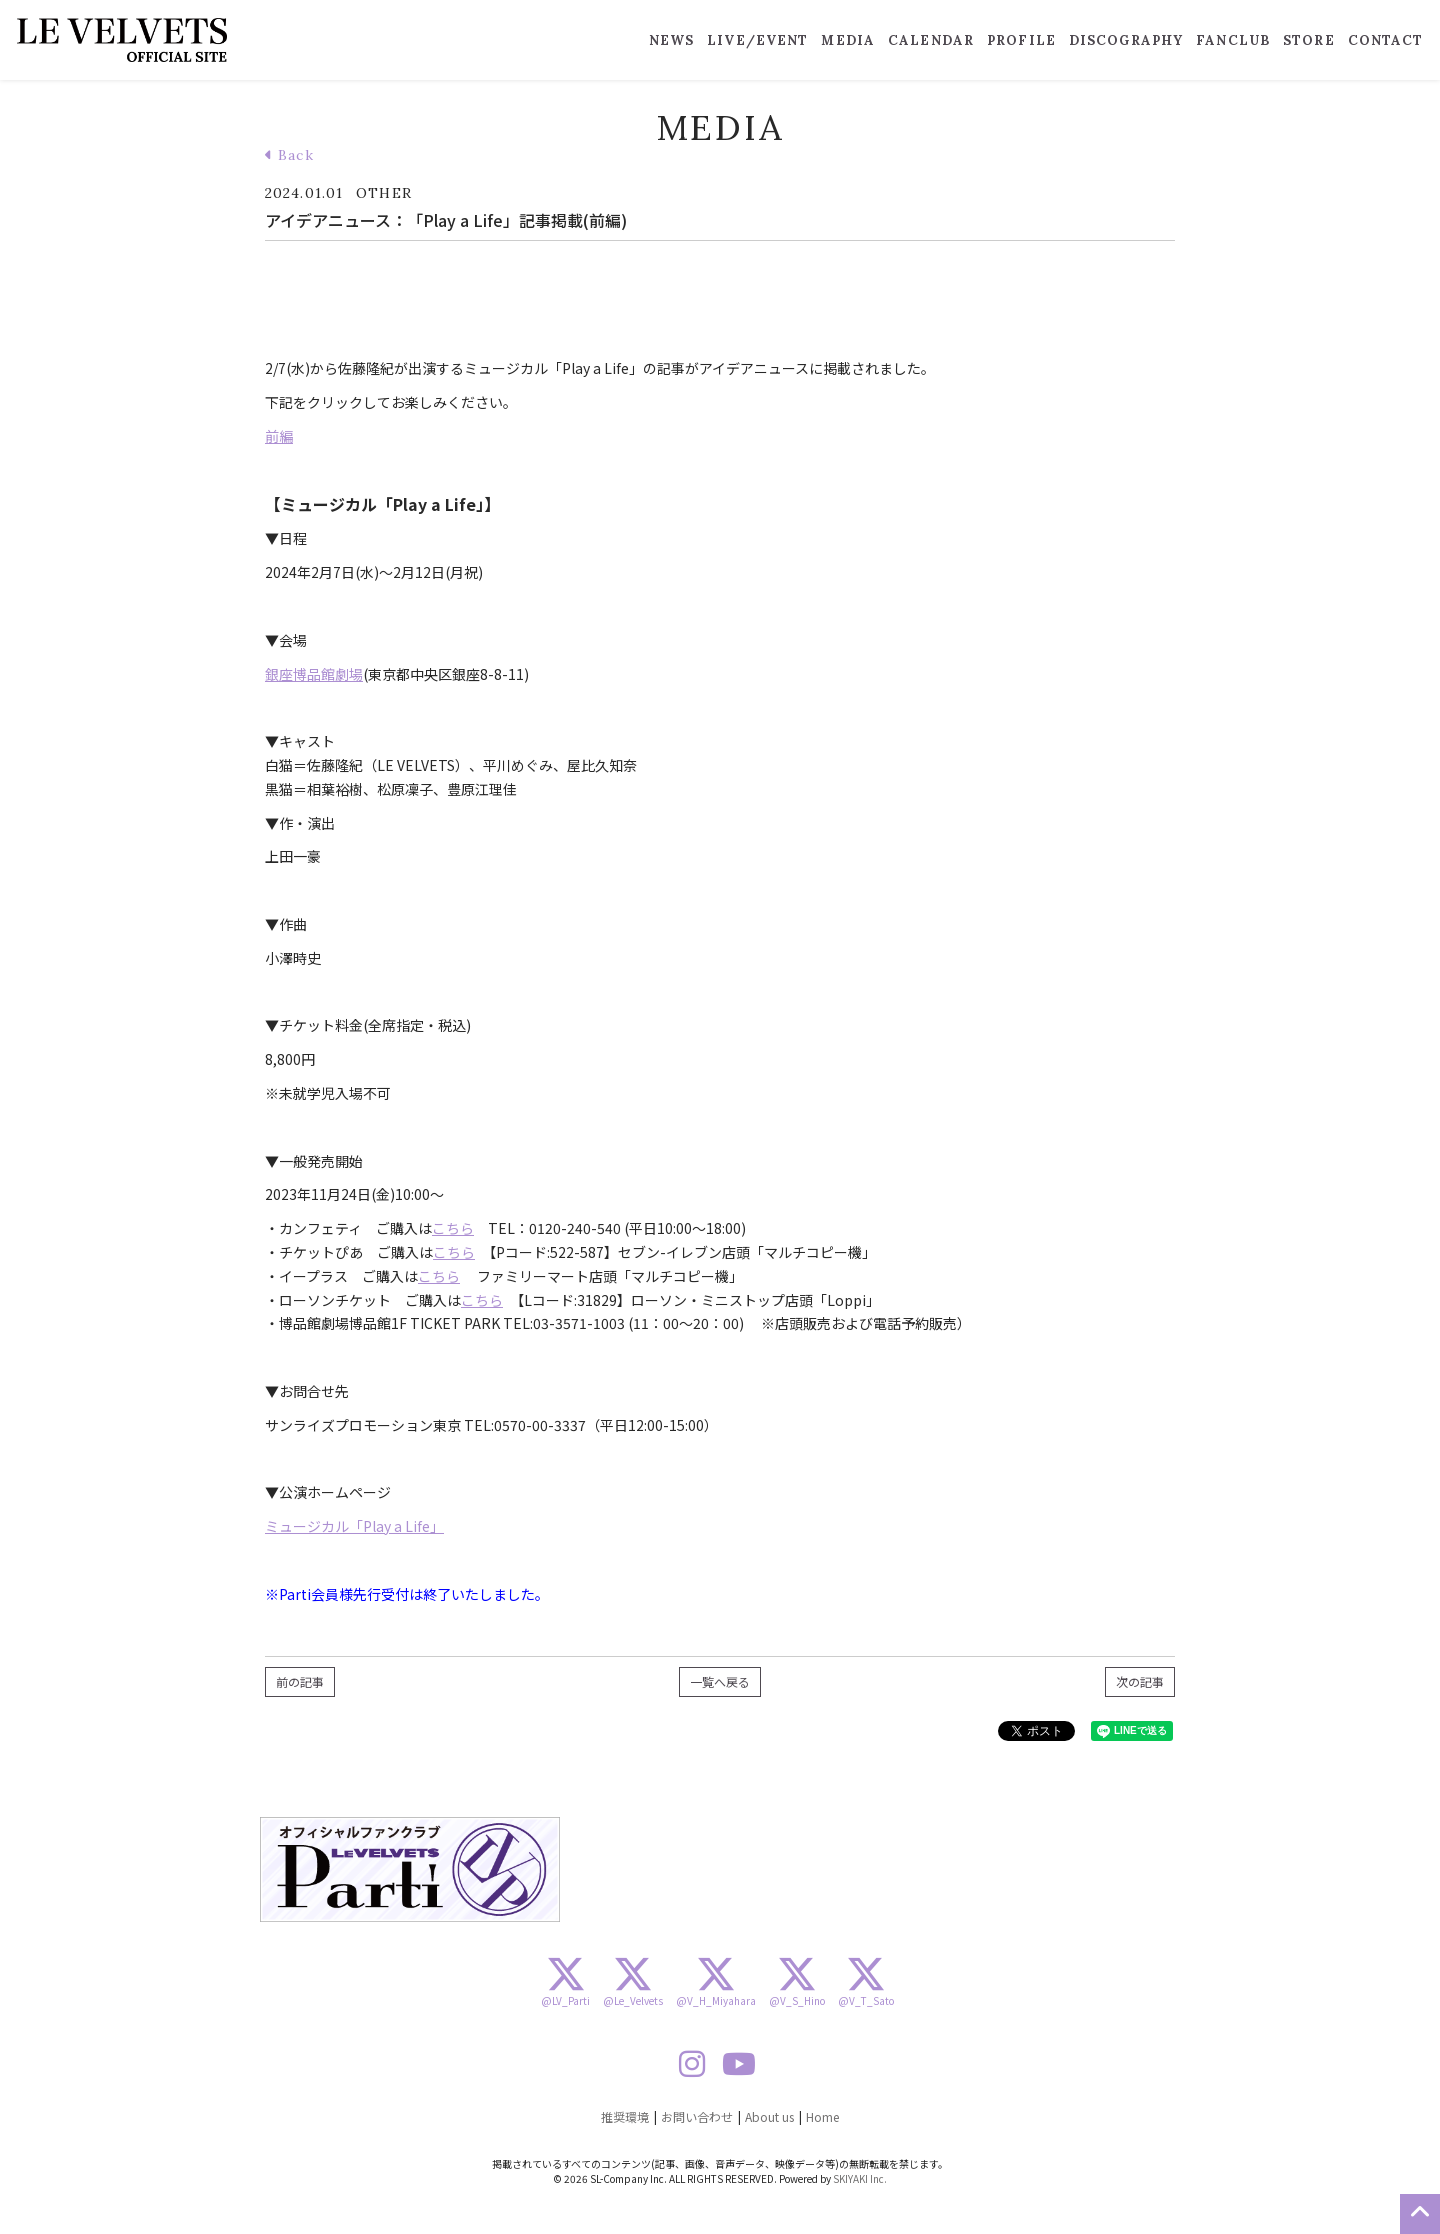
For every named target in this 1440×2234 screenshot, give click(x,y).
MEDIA (848, 40)
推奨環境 (625, 2116)
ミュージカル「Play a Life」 (354, 1526)
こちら (453, 1228)
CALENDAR (931, 40)
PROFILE (1021, 40)
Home (822, 2116)
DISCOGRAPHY (1126, 40)
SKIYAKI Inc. (860, 2178)
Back (289, 155)
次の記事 (1140, 1681)
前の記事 (300, 1681)
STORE (1309, 40)
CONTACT (1386, 40)
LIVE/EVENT (757, 40)
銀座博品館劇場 (314, 674)
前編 (279, 436)
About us (769, 2116)
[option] (410, 1869)
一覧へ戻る (720, 1681)
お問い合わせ (697, 2116)
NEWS (671, 40)
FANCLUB (1233, 40)
